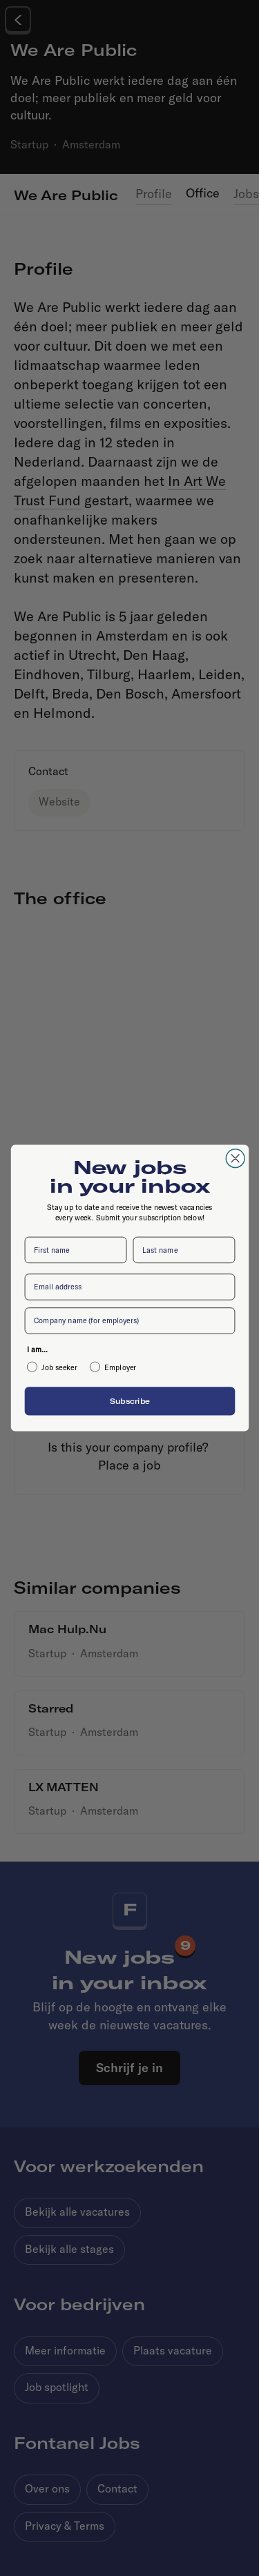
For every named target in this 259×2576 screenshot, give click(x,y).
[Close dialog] (235, 1158)
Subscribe (129, 1400)
